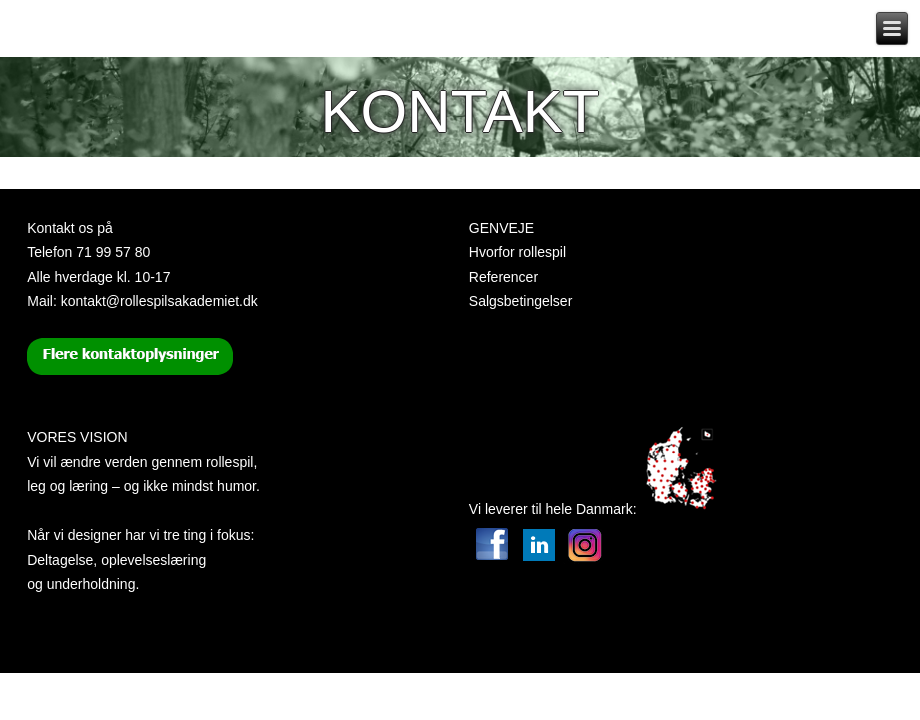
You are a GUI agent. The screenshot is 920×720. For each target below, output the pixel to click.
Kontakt (460, 111)
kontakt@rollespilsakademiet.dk (159, 301)
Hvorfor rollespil (517, 252)
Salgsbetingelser (521, 301)
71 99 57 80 (113, 252)
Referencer (503, 277)
